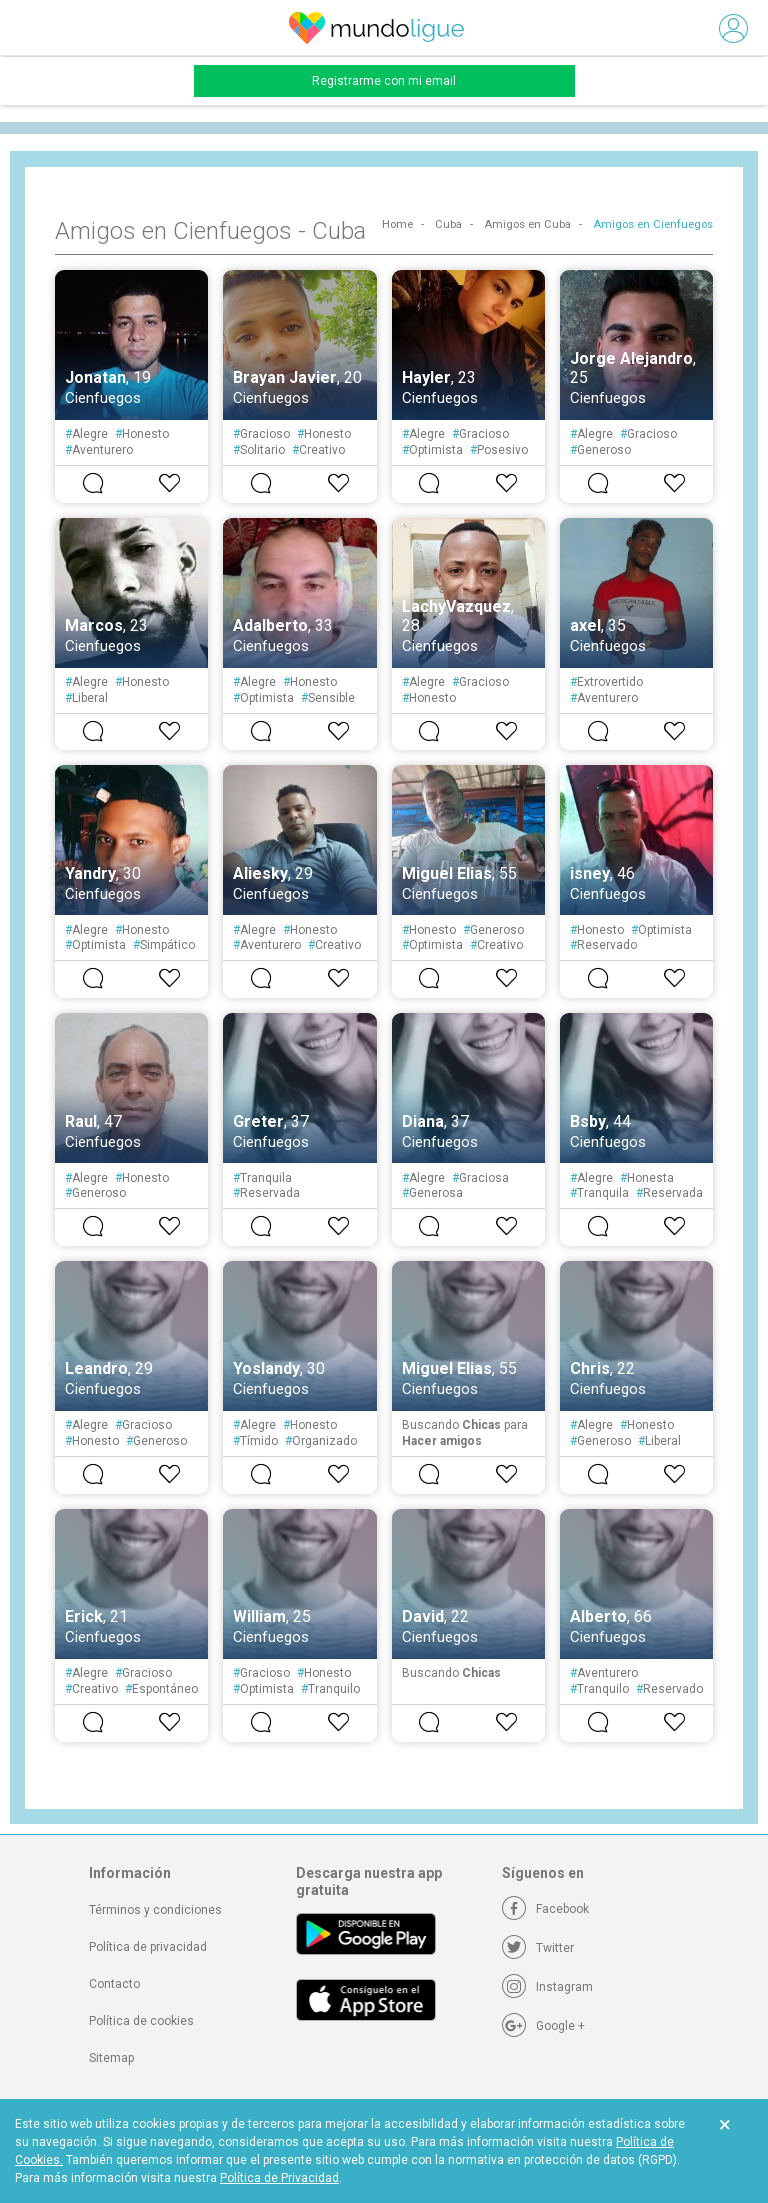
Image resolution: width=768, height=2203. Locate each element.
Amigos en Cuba (527, 224)
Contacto (114, 1984)
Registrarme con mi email (384, 81)
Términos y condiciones (155, 1910)
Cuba (448, 224)
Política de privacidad (148, 1947)
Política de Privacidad (279, 2178)
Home (397, 224)
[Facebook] (545, 1909)
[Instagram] (547, 1987)
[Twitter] (538, 1948)
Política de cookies (141, 2021)
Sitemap (111, 2058)
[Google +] (543, 2026)
